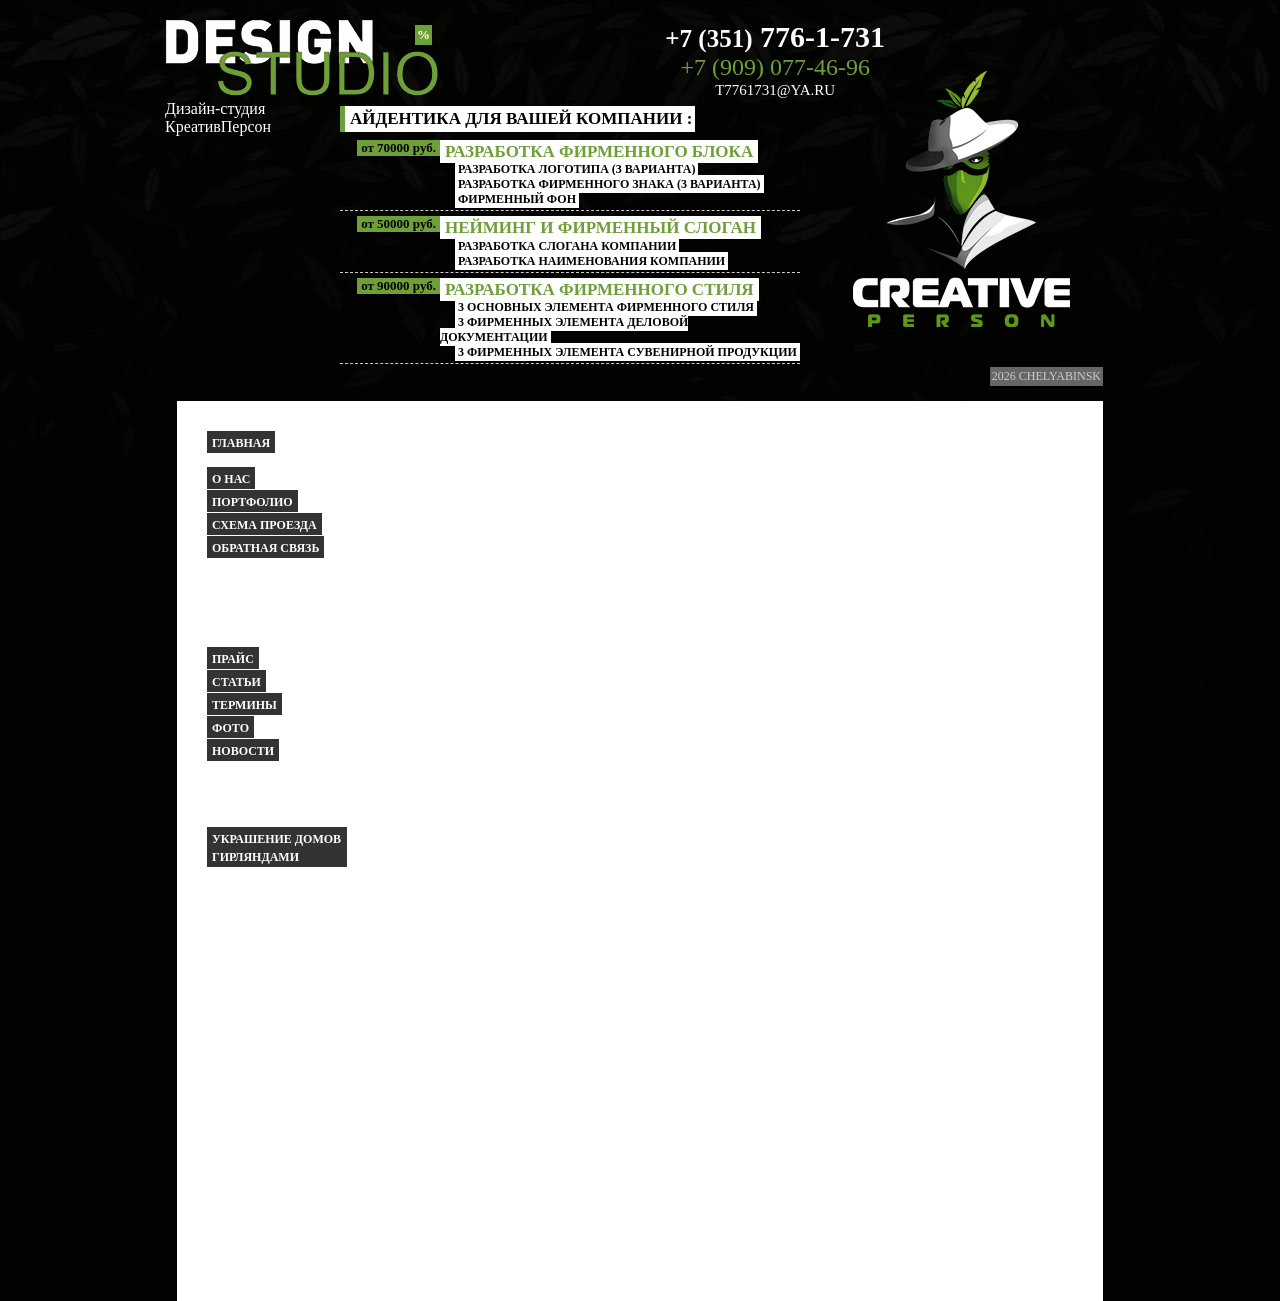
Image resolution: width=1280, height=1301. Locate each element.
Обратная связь (265, 548)
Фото (230, 728)
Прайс (233, 659)
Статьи (236, 682)
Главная (241, 443)
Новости (243, 751)
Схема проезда (264, 525)
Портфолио (252, 502)
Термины (244, 705)
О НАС (231, 479)
